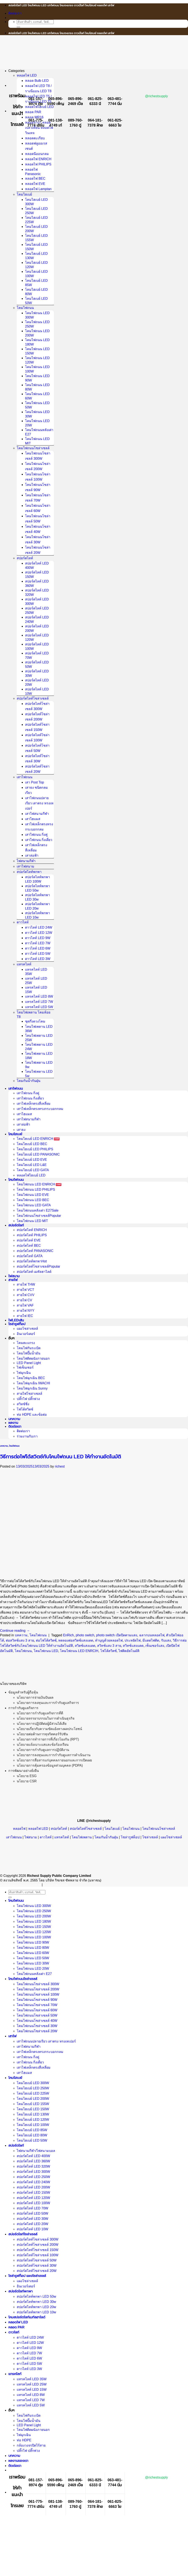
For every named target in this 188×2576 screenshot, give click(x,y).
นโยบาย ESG (27, 1776)
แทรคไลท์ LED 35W (32, 2379)
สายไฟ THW (26, 1284)
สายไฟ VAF (25, 1305)
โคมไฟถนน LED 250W (34, 1911)
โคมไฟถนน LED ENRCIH (79, 1651)
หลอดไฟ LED (27, 75)
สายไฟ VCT (25, 1289)
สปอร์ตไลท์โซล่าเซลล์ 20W (36, 2271)
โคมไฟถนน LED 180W (34, 1921)
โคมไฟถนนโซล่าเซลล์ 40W (37, 2020)
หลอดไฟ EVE (35, 184)
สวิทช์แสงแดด (133, 1645)
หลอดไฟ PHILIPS (38, 164)
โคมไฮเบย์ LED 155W (33, 2104)
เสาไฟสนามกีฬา (37, 813)
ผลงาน (13, 1422)
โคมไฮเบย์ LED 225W (33, 2093)
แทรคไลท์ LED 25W (32, 2384)
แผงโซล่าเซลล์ (27, 1328)
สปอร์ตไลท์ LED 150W (33, 2192)
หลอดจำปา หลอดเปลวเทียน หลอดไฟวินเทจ (39, 128)
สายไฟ (13, 1280)
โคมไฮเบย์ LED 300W (33, 2083)
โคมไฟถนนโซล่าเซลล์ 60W (37, 2010)
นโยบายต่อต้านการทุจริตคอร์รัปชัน (42, 1734)
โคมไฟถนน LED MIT (32, 1221)
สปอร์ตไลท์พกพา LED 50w (36, 2296)
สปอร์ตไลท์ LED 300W (33, 2171)
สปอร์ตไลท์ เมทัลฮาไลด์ (34, 1271)
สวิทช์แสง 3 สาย (109, 1645)
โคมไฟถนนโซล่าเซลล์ (33, 448)
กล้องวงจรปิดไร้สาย (31, 2445)
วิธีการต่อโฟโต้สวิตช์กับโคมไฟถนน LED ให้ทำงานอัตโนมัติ (60, 1456)
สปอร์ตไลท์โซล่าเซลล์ (33, 698)
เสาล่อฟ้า (31, 855)
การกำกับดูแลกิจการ (23, 1708)
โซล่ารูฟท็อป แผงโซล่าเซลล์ (27, 2276)
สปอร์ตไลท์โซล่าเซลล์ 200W (37, 2244)
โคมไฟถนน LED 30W (33, 1963)
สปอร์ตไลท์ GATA (30, 1256)
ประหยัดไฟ (132, 1640)
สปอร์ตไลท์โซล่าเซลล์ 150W (37, 2250)
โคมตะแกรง (26, 1343)
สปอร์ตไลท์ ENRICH (32, 1230)
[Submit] (18, 27)
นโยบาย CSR (27, 1781)
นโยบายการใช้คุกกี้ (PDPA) (56, 1885)
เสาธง (21, 1129)
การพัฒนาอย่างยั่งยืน (23, 1770)
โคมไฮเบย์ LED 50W (32, 2140)
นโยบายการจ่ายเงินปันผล (35, 1697)
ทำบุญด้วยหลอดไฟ (109, 1640)
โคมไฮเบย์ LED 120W (33, 2119)
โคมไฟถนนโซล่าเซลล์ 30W (37, 2026)
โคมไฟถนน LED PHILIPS (36, 1189)
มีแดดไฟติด (150, 1640)
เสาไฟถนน (24, 777)
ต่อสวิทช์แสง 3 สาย (20, 1640)
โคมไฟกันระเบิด (29, 1348)
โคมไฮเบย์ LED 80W (32, 2135)
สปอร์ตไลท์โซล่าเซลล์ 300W (37, 2239)
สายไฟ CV (24, 1300)
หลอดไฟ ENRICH (38, 159)
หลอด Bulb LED (37, 80)
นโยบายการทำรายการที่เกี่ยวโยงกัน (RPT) (48, 1739)
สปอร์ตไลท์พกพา (29, 872)
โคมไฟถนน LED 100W (34, 1937)
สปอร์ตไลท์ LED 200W (33, 2187)
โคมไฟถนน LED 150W (34, 1926)
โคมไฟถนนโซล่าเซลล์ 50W (37, 2015)
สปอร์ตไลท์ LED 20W (32, 2224)
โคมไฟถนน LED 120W (34, 1932)
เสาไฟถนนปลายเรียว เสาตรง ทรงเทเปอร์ (39, 803)
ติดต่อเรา (14, 1426)
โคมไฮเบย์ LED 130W (33, 2114)
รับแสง (166, 1640)
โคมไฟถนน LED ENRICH (36, 1184)
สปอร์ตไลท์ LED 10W (32, 2229)
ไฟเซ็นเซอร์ (25, 1367)
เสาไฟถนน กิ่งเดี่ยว (38, 840)
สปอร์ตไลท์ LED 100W (33, 2203)
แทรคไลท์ (24, 964)
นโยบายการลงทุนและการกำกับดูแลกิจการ (48, 1703)
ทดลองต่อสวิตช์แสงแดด (75, 1640)
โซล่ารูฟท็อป (16, 1324)
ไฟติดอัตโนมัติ (128, 1651)
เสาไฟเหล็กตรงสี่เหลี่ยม (34, 1103)
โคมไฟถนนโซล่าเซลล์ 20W (37, 2031)
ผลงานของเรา (18, 2460)
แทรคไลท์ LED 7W (39, 1001)
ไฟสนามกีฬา (26, 861)
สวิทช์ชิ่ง (23, 1404)
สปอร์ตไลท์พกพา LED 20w (36, 2307)
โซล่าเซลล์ (150, 1837)
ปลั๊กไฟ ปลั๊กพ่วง (28, 1399)
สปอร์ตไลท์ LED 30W (32, 2218)
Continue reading (15, 1630)
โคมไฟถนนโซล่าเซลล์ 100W (38, 1994)
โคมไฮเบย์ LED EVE (32, 1159)
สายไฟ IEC (25, 1316)
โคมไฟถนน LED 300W (34, 1906)
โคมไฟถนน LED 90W (33, 1942)
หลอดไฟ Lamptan (38, 189)
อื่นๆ (11, 1338)
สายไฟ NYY (25, 1310)
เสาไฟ (12, 2036)
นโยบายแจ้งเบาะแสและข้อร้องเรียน (43, 1744)
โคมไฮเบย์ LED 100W (33, 2125)
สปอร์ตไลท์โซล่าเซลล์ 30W (36, 2265)
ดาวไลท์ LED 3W (37, 959)
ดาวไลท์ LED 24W (38, 927)
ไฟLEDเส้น (16, 1320)
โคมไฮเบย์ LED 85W (32, 2130)
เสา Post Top (34, 782)
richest (60, 1466)
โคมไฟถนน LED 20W (33, 1968)
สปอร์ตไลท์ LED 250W (33, 2177)
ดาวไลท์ (23, 922)
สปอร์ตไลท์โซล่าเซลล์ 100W (37, 2255)
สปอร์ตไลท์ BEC (29, 1245)
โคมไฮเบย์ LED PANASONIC (38, 1154)
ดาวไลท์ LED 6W (37, 948)
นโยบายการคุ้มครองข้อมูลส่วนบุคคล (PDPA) (50, 1765)
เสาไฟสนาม (25, 866)
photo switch (85, 1635)
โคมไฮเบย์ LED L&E (32, 1165)
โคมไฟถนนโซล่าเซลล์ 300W (38, 1984)
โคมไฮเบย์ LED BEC (32, 1144)
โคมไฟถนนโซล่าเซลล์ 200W (38, 1989)
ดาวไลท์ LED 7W (37, 943)
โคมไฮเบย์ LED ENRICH (35, 1138)
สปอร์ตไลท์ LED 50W (32, 2213)
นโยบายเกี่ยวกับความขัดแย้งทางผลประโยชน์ (49, 1729)
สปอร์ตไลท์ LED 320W (33, 2166)
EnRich (68, 1635)
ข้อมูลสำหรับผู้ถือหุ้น (23, 1692)
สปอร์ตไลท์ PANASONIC (35, 1251)
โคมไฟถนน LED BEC (33, 1200)
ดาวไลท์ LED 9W (37, 938)
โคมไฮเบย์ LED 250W (33, 2088)
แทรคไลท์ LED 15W (32, 2389)
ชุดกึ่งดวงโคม (35, 1021)
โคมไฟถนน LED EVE (33, 1195)
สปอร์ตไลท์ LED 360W (33, 2161)
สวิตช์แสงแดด (85, 1645)
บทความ (14, 1419)
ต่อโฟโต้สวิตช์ (46, 1640)
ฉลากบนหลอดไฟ (151, 1635)
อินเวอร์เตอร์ (26, 1334)
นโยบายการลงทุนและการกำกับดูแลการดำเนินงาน (53, 1755)
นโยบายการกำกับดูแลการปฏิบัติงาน (43, 1750)
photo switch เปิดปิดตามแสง (116, 1635)
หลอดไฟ (19, 1828)
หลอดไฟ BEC (35, 178)
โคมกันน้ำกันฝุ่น (28, 1081)
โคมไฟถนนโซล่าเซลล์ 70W (37, 2005)
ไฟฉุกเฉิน (24, 1372)
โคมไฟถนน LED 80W (33, 1947)
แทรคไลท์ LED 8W (39, 996)
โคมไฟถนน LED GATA (34, 1205)
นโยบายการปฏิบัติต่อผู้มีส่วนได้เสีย (41, 1723)
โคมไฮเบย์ (24, 194)
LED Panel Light (29, 1363)
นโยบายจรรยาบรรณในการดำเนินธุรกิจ (45, 1718)
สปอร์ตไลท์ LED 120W (33, 2198)
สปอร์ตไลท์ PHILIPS (32, 1235)
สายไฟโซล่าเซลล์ (29, 1393)
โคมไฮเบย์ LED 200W (33, 2098)
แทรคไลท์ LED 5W (39, 1007)
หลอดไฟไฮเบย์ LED (39, 107)
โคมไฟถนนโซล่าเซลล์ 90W (37, 1999)
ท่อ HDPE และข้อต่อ (32, 1414)
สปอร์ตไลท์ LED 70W (32, 2208)
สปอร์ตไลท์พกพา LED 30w (36, 2301)
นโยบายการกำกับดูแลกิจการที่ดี (40, 1713)
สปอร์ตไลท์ (25, 558)
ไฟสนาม (14, 1276)
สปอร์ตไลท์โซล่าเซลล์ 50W (36, 2260)
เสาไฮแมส (32, 819)
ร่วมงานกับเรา (27, 1436)
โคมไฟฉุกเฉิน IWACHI (33, 1383)
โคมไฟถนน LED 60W (33, 1953)
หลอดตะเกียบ (35, 138)
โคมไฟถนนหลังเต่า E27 (34, 1210)
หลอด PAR (33, 112)
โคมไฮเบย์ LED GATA (33, 1170)
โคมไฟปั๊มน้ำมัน (28, 1353)
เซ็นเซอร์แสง (154, 1645)
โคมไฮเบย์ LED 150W (33, 2109)
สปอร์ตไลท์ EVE (29, 1240)
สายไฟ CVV (25, 1295)
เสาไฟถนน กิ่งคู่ (36, 834)
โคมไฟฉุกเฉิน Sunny (32, 1388)
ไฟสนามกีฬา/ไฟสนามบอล (36, 2150)
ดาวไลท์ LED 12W (38, 932)
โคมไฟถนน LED (46, 1651)
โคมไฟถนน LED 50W (33, 1958)
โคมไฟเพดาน (82, 1837)
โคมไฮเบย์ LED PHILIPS (35, 1149)
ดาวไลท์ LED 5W (37, 953)
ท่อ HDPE (24, 2440)
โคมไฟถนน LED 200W (34, 1916)
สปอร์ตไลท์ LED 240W (33, 2182)
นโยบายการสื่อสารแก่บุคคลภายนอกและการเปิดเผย (54, 1760)
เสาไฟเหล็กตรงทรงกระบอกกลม (40, 1109)
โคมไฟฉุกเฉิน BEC (31, 1378)
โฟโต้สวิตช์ (25, 1409)
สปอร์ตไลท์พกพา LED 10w (36, 2312)
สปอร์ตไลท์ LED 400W (33, 2156)
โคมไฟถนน (25, 308)
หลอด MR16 (34, 117)
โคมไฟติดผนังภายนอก (33, 1358)
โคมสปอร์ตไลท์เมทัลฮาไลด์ (26, 2317)
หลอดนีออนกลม (37, 154)
